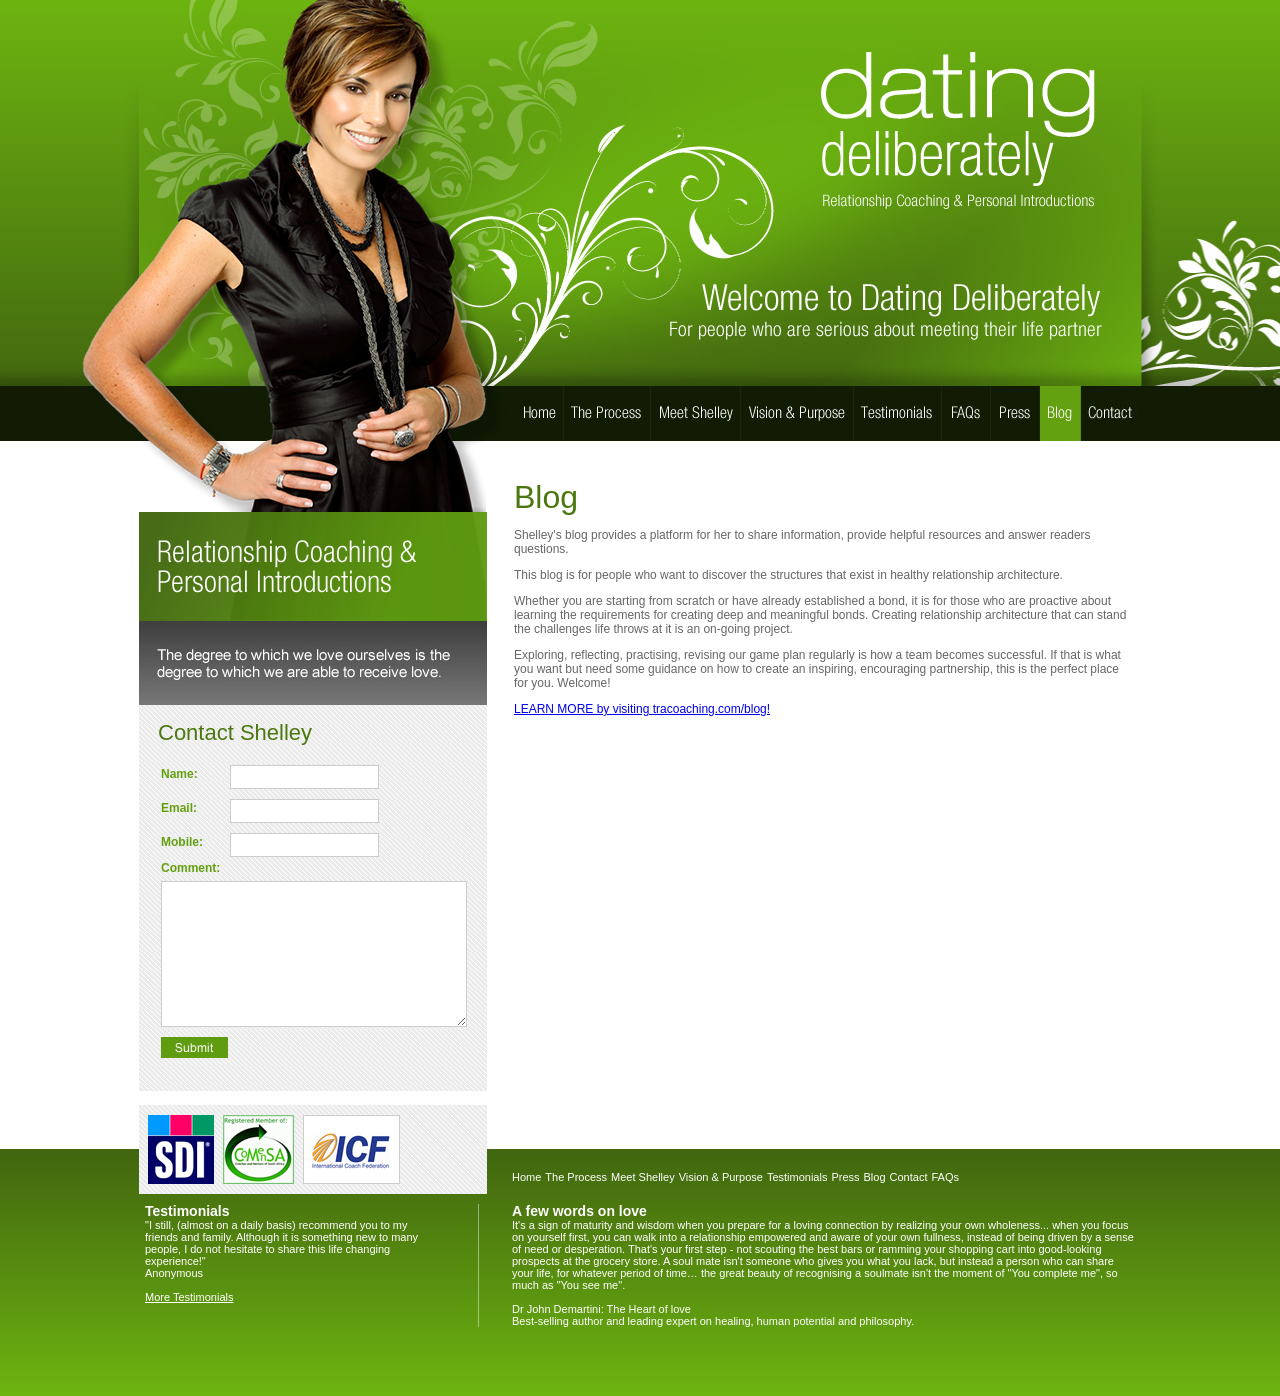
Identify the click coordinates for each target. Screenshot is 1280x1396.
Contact (909, 1177)
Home (526, 1177)
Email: (179, 808)
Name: (179, 774)
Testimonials (797, 1177)
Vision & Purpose (721, 1177)
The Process (576, 1177)
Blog (875, 1177)
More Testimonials (189, 1297)
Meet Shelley (643, 1177)
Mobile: (182, 842)
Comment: (190, 868)
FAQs (945, 1177)
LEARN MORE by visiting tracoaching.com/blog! (642, 709)
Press (845, 1177)
